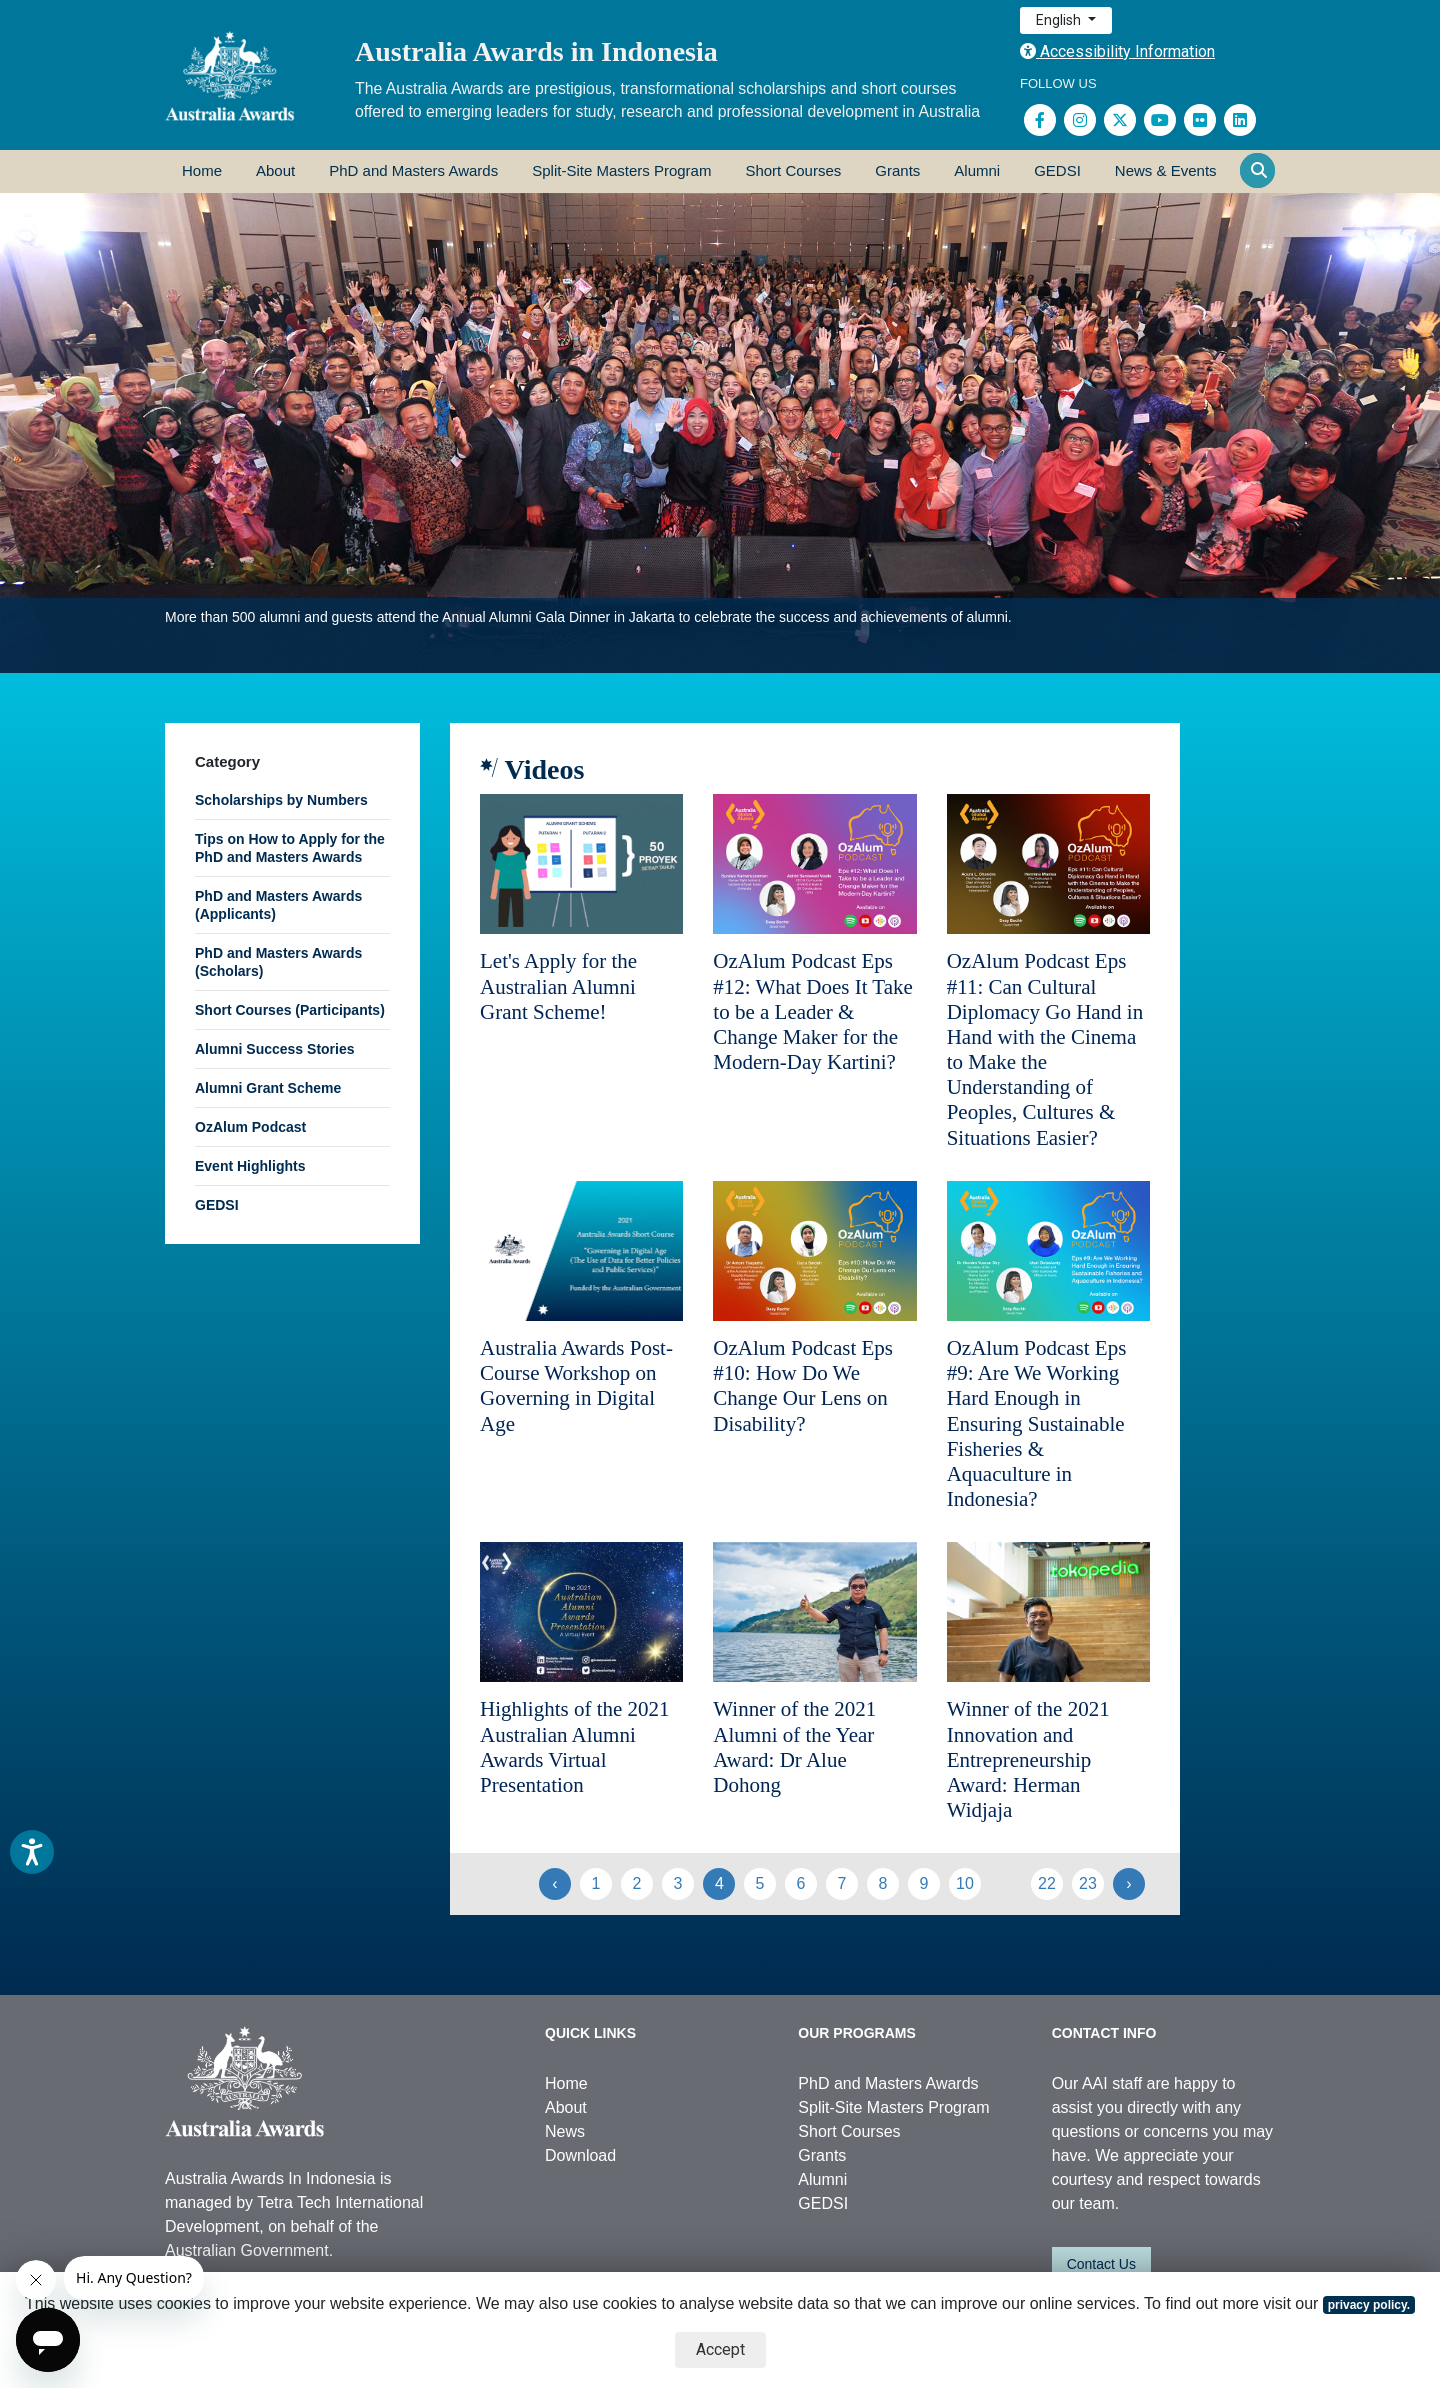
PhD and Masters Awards (413, 170)
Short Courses (793, 170)
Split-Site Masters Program (621, 170)
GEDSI (1057, 170)
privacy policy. (1369, 2305)
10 (965, 1883)
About (275, 170)
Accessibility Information (1117, 51)
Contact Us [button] (1101, 2264)
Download (580, 2155)
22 (1047, 1883)
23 (1088, 1883)
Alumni (977, 170)
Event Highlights (250, 1166)
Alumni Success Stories (275, 1049)
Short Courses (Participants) (290, 1010)
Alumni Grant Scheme (268, 1088)
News (565, 2131)
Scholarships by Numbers (281, 800)
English (1060, 20)
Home (202, 170)
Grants (897, 170)
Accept (720, 2349)
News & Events (1166, 170)
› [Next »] (1128, 1883)
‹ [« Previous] (554, 1883)
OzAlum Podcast (250, 1127)
